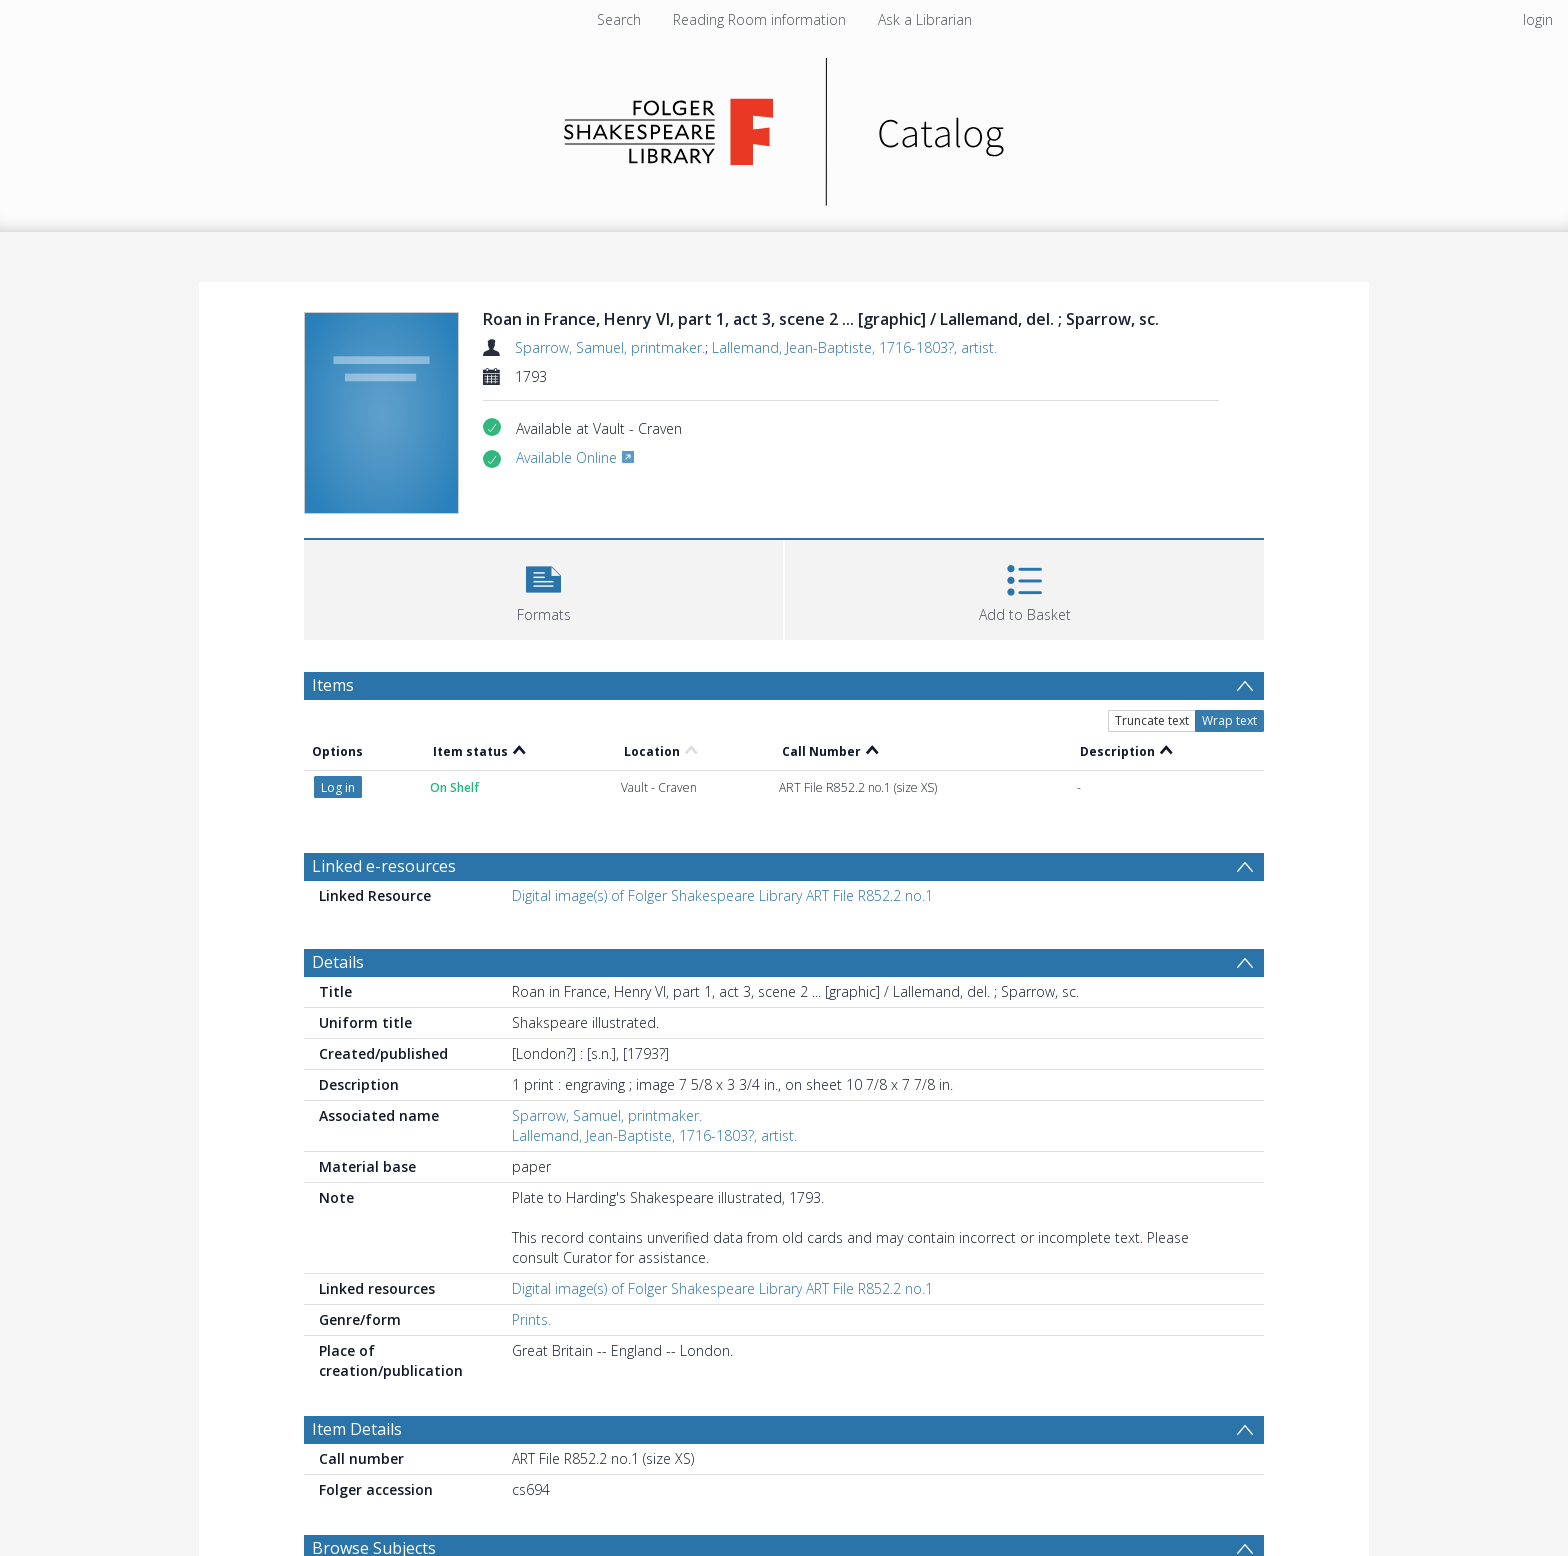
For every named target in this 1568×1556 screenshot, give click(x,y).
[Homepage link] (784, 126)
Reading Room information (759, 19)
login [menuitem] (1538, 19)
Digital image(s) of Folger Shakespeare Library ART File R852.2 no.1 (722, 895)
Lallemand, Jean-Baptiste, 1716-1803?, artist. (854, 347)
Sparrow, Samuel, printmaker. (610, 347)
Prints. (531, 1319)
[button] (543, 587)
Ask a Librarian (925, 19)
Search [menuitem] (619, 19)
